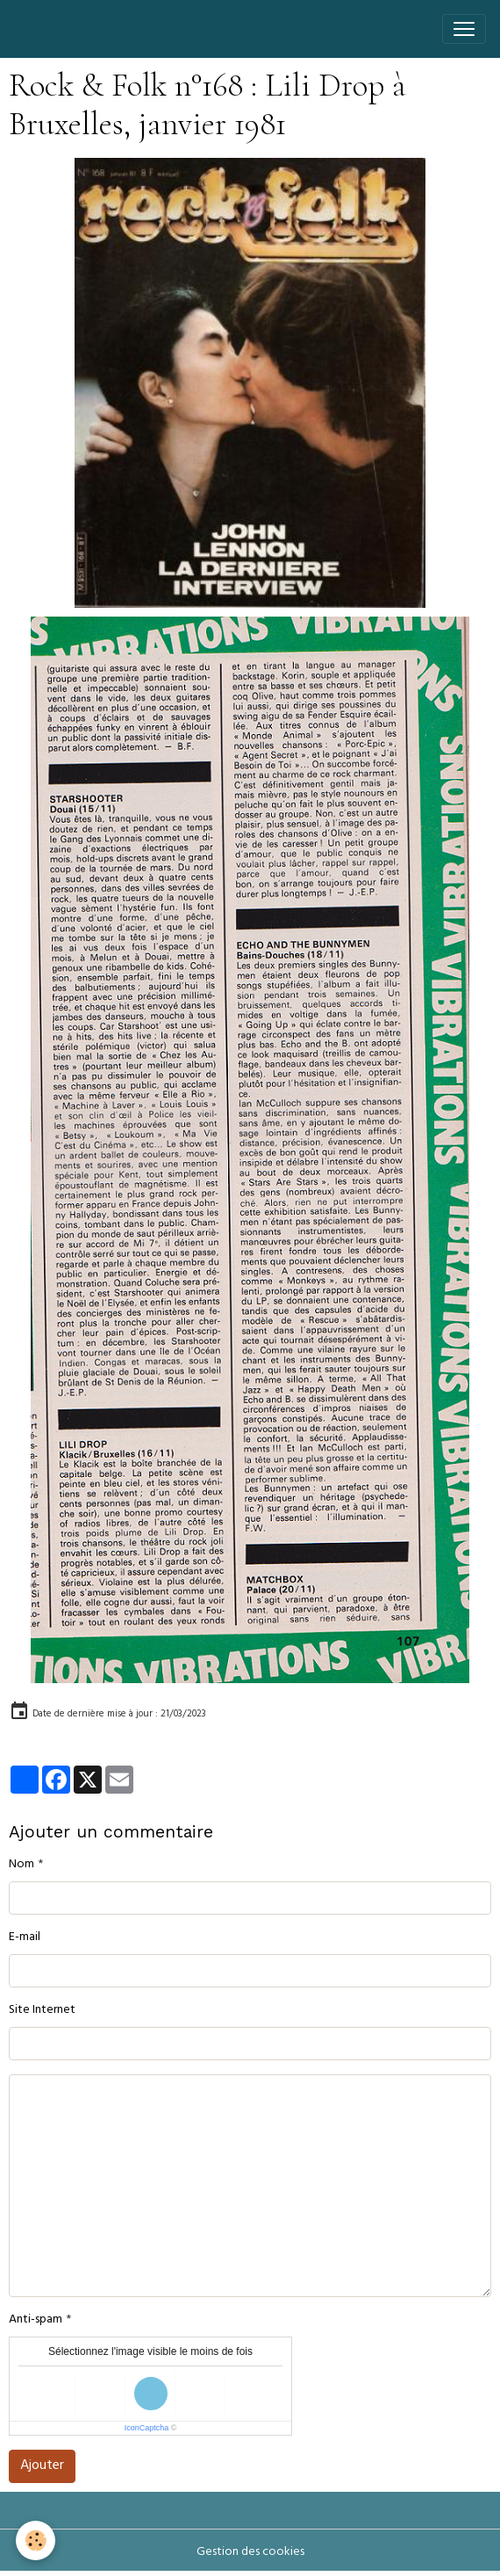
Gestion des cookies (250, 2553)
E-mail (24, 1938)
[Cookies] (35, 2540)
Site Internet (42, 2011)
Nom (21, 1865)
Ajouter (42, 2466)
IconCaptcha (147, 2427)
